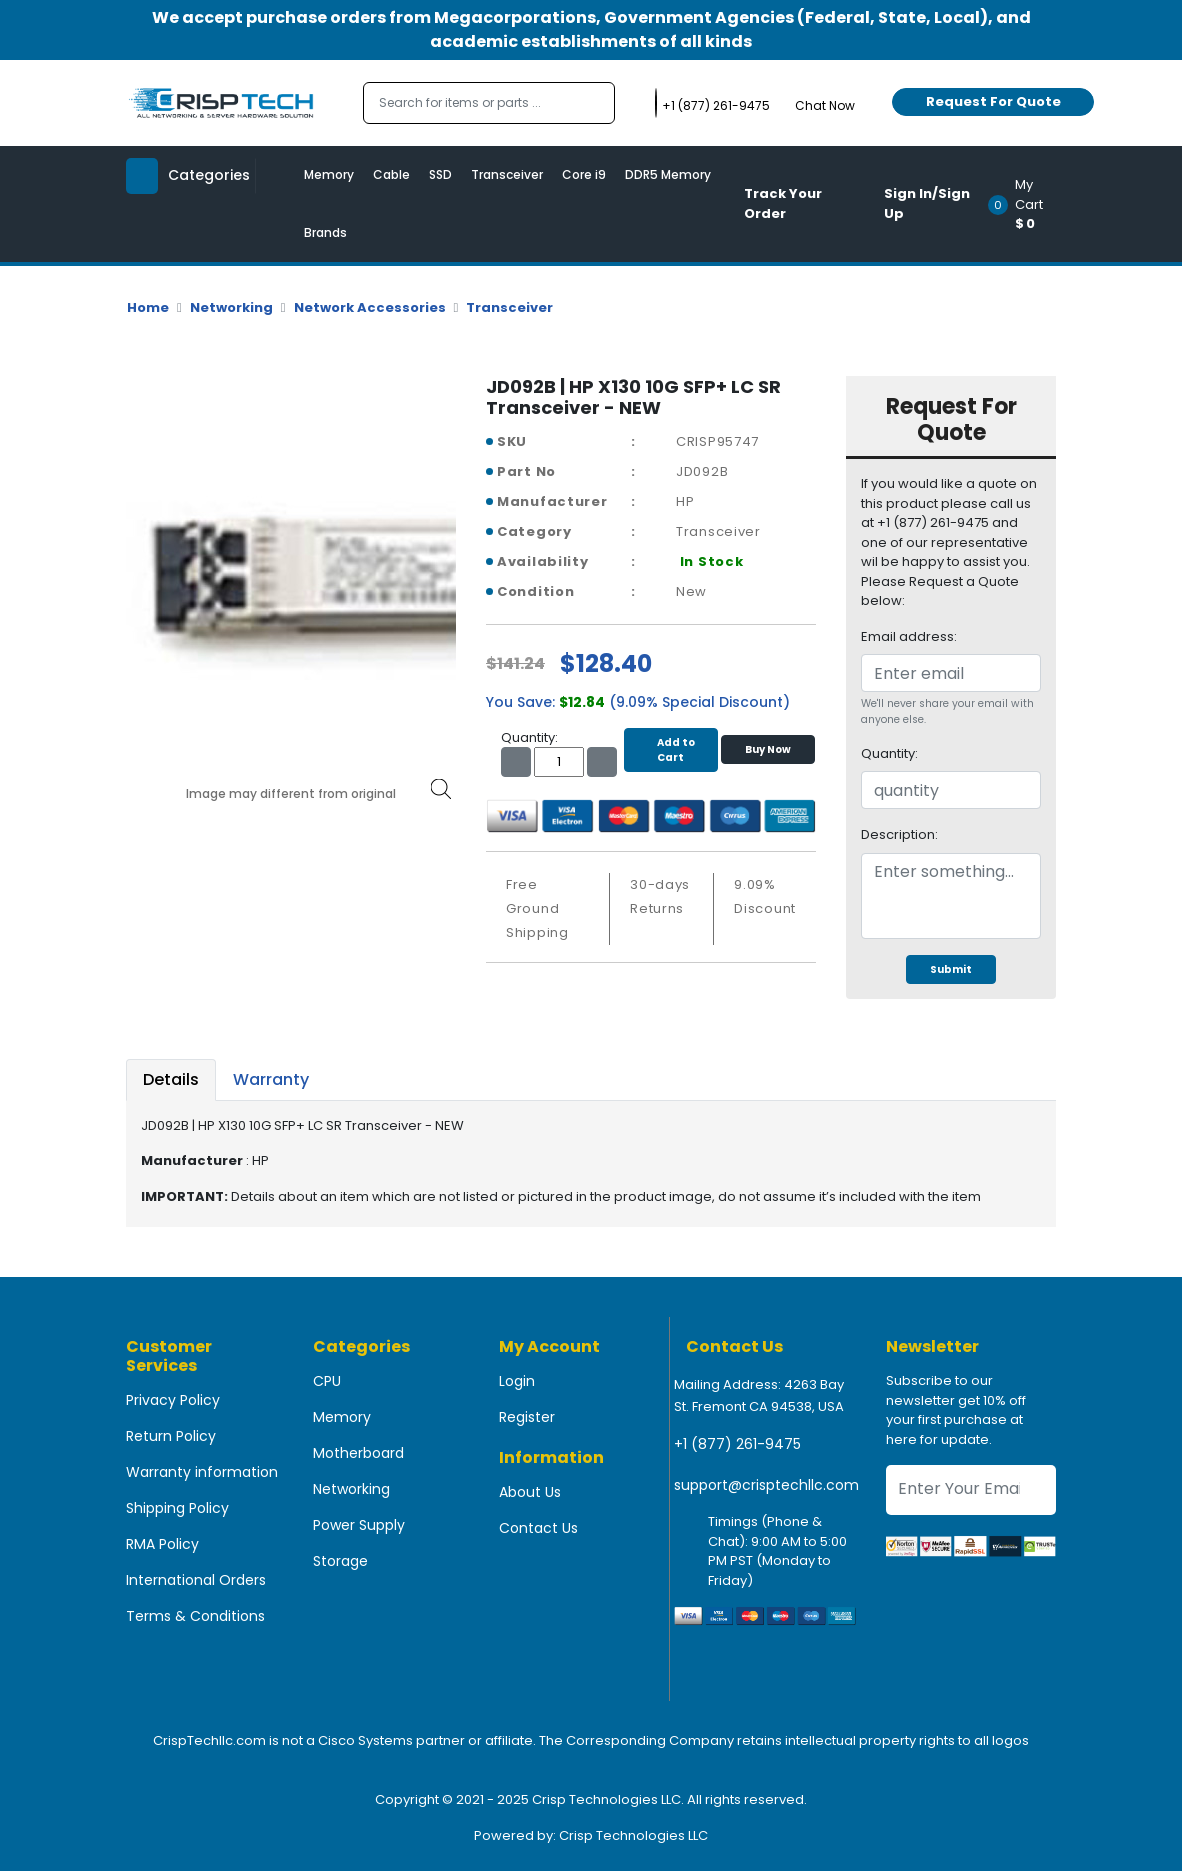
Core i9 (584, 174)
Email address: (909, 636)
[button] (1028, 204)
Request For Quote (993, 101)
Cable (391, 174)
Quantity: (889, 753)
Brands (325, 232)
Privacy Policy (173, 1400)
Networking (231, 307)
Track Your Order (783, 203)
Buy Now (768, 749)
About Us (530, 1492)
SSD (440, 174)
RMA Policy (162, 1544)
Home (148, 307)
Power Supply (359, 1525)
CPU (327, 1381)
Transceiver (507, 174)
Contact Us (538, 1528)
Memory (329, 174)
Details (171, 1079)
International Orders (196, 1580)
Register (527, 1417)
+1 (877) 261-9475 (737, 1444)
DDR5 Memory (668, 174)
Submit (951, 969)
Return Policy (171, 1436)
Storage (340, 1561)
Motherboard (358, 1453)
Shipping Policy (177, 1508)
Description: (899, 834)
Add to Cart (671, 750)
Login (517, 1381)
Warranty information (202, 1472)
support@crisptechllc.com (766, 1485)
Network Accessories (370, 307)
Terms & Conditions (195, 1616)
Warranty (271, 1079)
